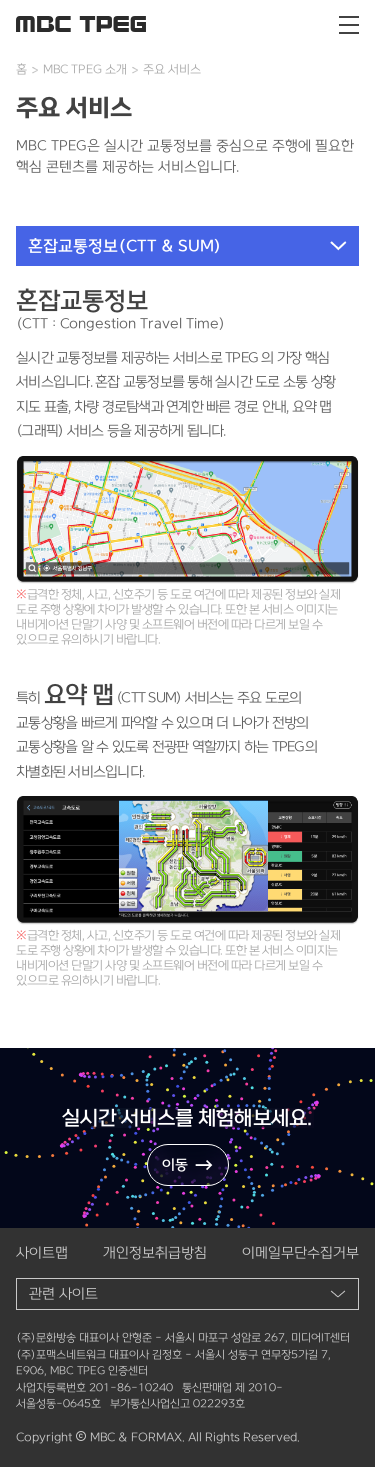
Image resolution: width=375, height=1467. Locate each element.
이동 (188, 1165)
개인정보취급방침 (155, 1253)
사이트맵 (42, 1253)
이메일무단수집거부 (300, 1253)
